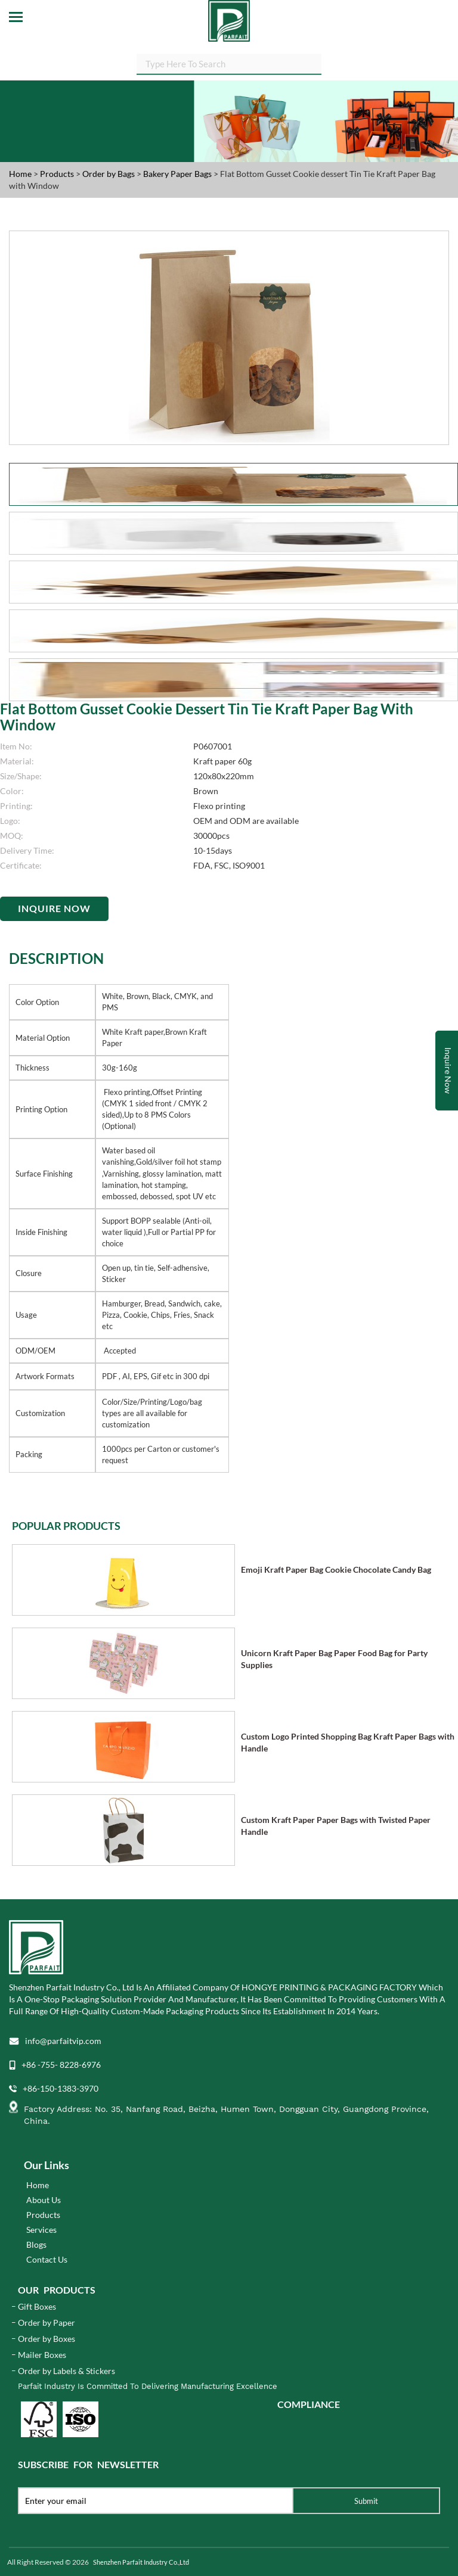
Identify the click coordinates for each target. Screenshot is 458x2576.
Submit (366, 2501)
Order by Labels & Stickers (66, 2371)
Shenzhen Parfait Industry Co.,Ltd (141, 2562)
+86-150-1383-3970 (60, 2088)
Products (57, 174)
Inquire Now (54, 908)
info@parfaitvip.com (63, 2041)
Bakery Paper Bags (178, 174)
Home (20, 174)
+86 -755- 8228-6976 (61, 2064)
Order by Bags (109, 174)
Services (41, 2230)
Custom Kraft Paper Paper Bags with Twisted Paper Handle (336, 1826)
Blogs (36, 2244)
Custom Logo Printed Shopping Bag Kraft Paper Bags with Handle (347, 1742)
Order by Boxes (46, 2339)
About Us (43, 2200)
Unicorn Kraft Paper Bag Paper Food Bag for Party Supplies (334, 1659)
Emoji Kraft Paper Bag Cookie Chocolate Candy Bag (336, 1569)
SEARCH (321, 66)
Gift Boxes (37, 2306)
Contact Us (46, 2259)
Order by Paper (46, 2322)
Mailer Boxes (42, 2355)
